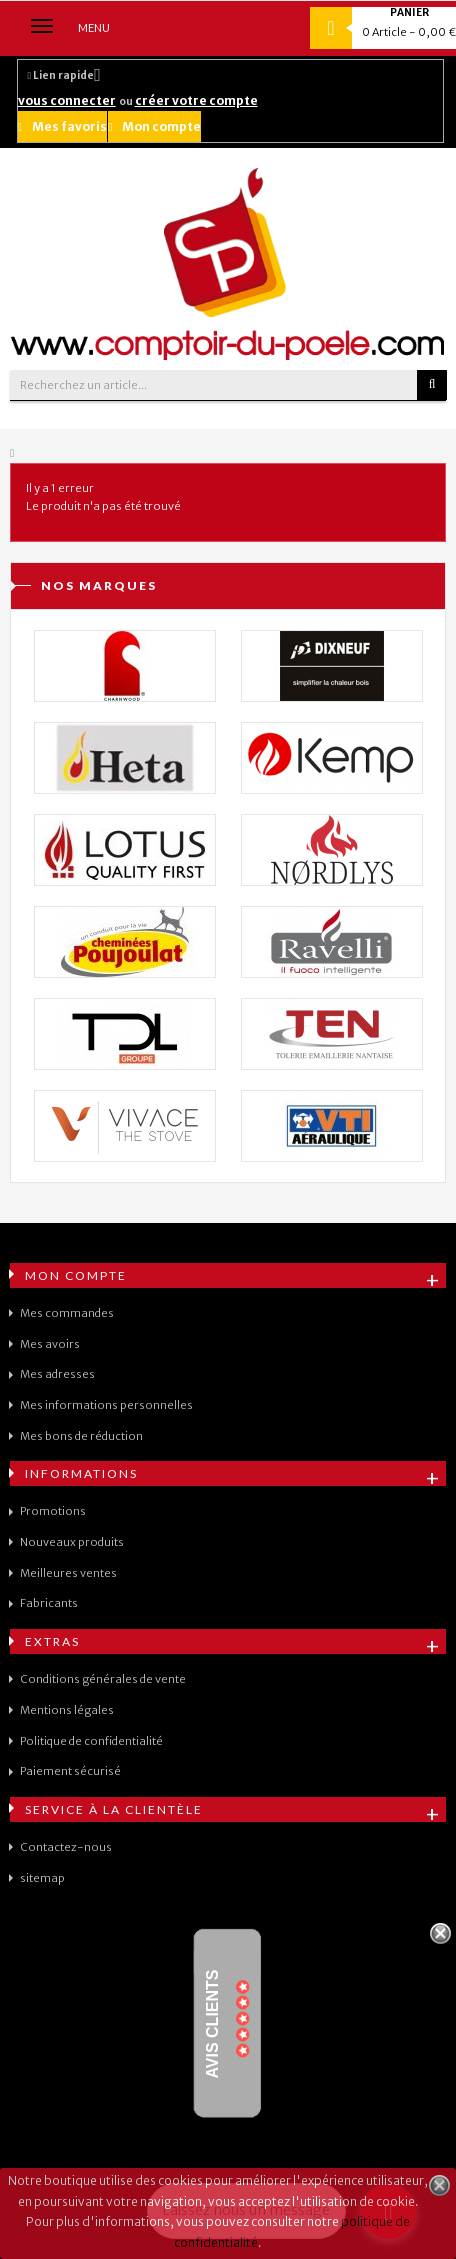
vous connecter (67, 100)
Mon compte (154, 126)
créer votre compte (196, 100)
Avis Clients (212, 2024)
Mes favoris (62, 126)
